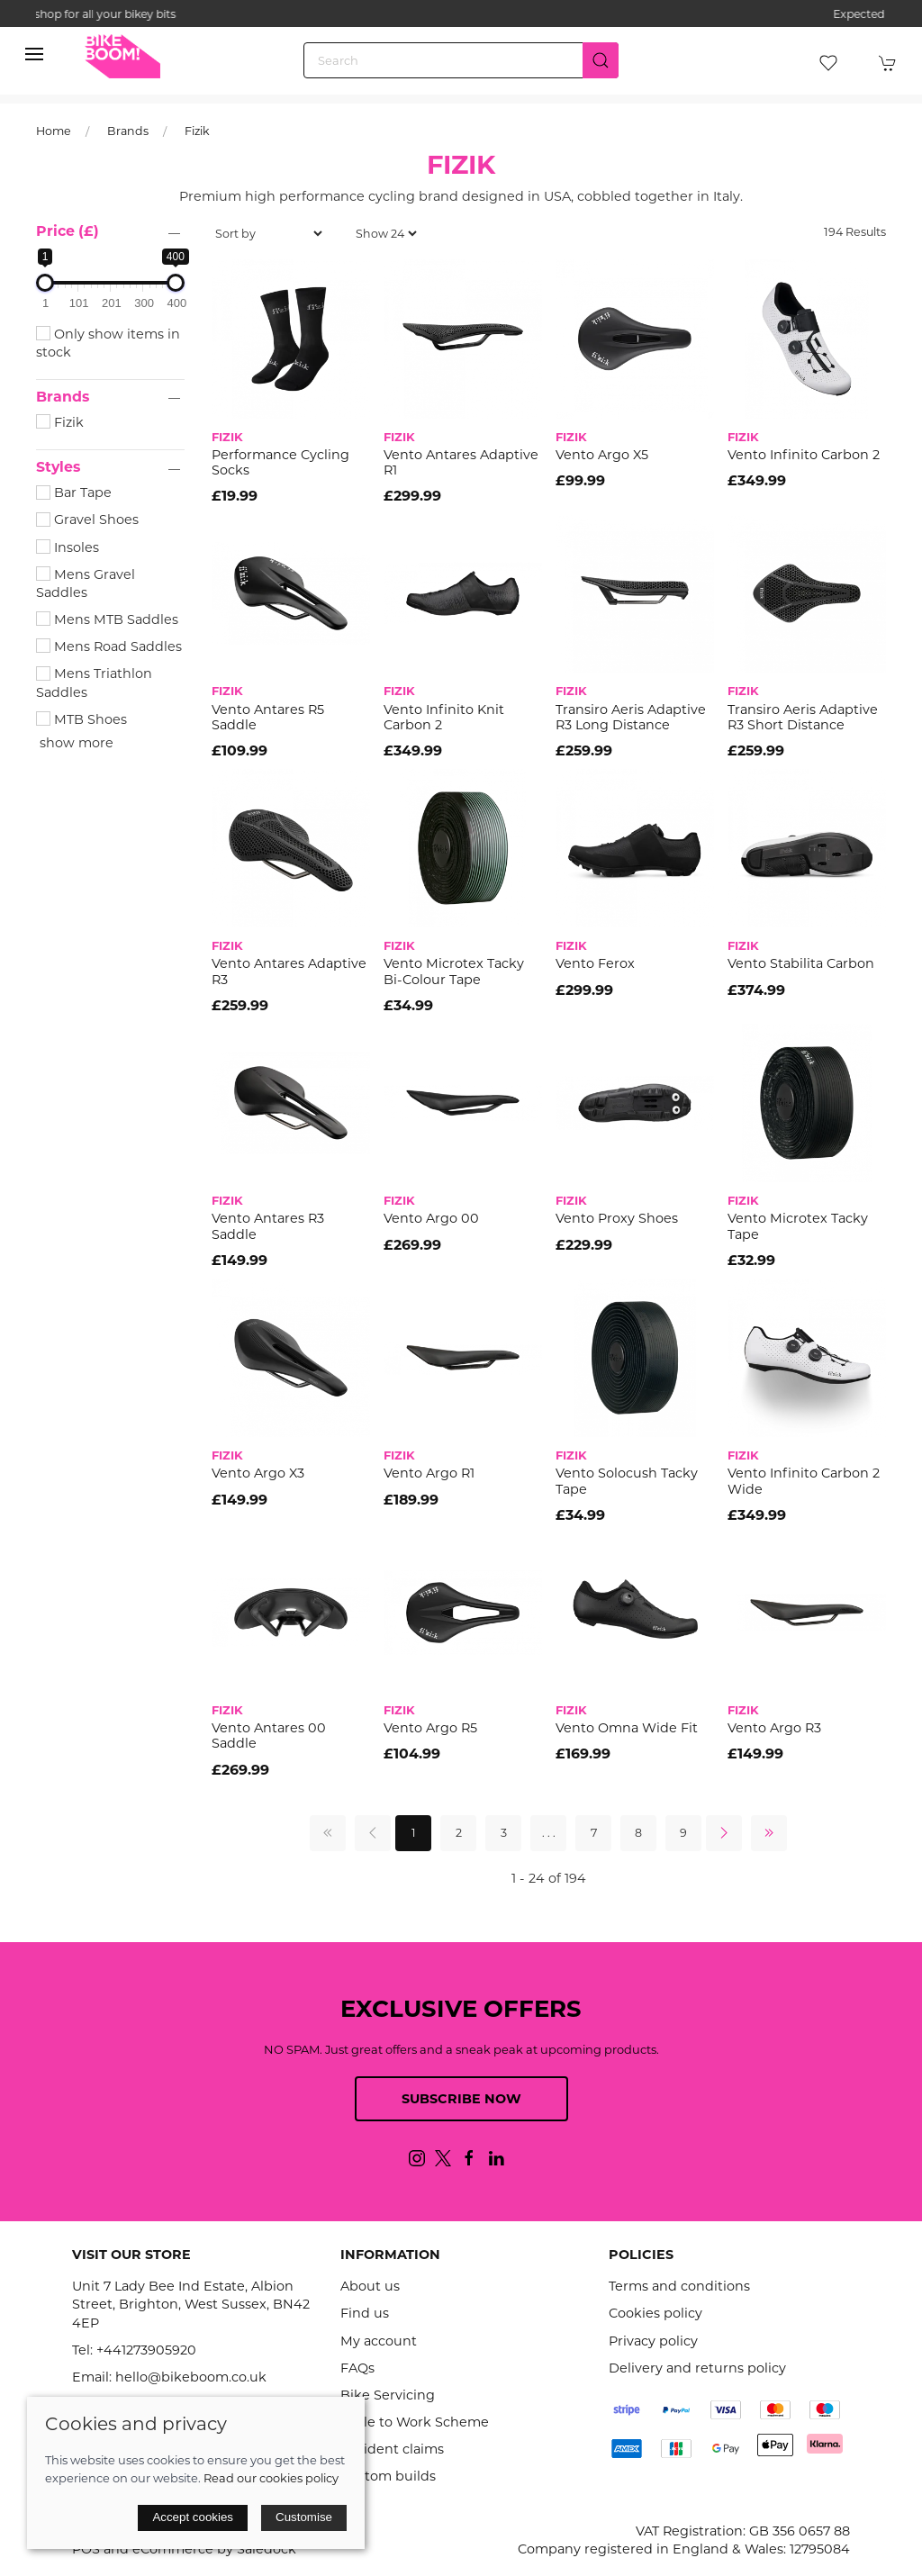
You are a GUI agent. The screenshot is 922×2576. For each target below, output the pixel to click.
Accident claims (392, 2449)
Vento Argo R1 (429, 1473)
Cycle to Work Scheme (414, 2422)
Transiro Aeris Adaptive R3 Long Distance (631, 717)
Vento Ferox (595, 963)
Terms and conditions (679, 2286)
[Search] (461, 60)
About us (370, 2286)
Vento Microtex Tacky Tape (798, 1226)
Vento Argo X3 (258, 1473)
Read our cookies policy (271, 2478)
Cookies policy (655, 2313)
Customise (304, 2517)
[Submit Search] (601, 60)
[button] (34, 54)
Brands (128, 131)
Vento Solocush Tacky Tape (627, 1480)
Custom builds (388, 2476)
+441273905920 (146, 2350)
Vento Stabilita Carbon (801, 963)
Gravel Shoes (87, 519)
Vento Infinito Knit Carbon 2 (444, 717)
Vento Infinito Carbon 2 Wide (804, 1480)
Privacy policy (653, 2341)
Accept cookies (192, 2517)
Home (53, 131)
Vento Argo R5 (430, 1728)
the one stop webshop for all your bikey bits (461, 14)
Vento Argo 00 (431, 1218)
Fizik (197, 131)
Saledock (266, 2549)
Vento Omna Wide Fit (627, 1728)
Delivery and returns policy (697, 2368)
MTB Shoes (81, 719)
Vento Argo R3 (774, 1728)
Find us (364, 2313)
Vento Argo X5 (602, 455)
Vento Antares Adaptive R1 (461, 462)
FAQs (357, 2368)
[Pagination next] (724, 1833)
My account (378, 2341)
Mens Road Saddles (109, 646)
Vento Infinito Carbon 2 (804, 455)
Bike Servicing (387, 2395)
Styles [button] (58, 467)
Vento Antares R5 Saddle (268, 717)
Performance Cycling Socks (280, 462)
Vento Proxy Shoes (617, 1218)
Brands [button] (62, 397)
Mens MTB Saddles (107, 619)
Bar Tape (74, 492)
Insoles (67, 547)
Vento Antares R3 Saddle (268, 1226)
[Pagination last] (769, 1833)
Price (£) (67, 231)
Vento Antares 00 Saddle (269, 1735)
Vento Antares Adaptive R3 (289, 971)
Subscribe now (461, 2099)
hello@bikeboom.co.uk (191, 2377)
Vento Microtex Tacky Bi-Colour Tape (454, 971)
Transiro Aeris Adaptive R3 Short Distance (803, 717)
